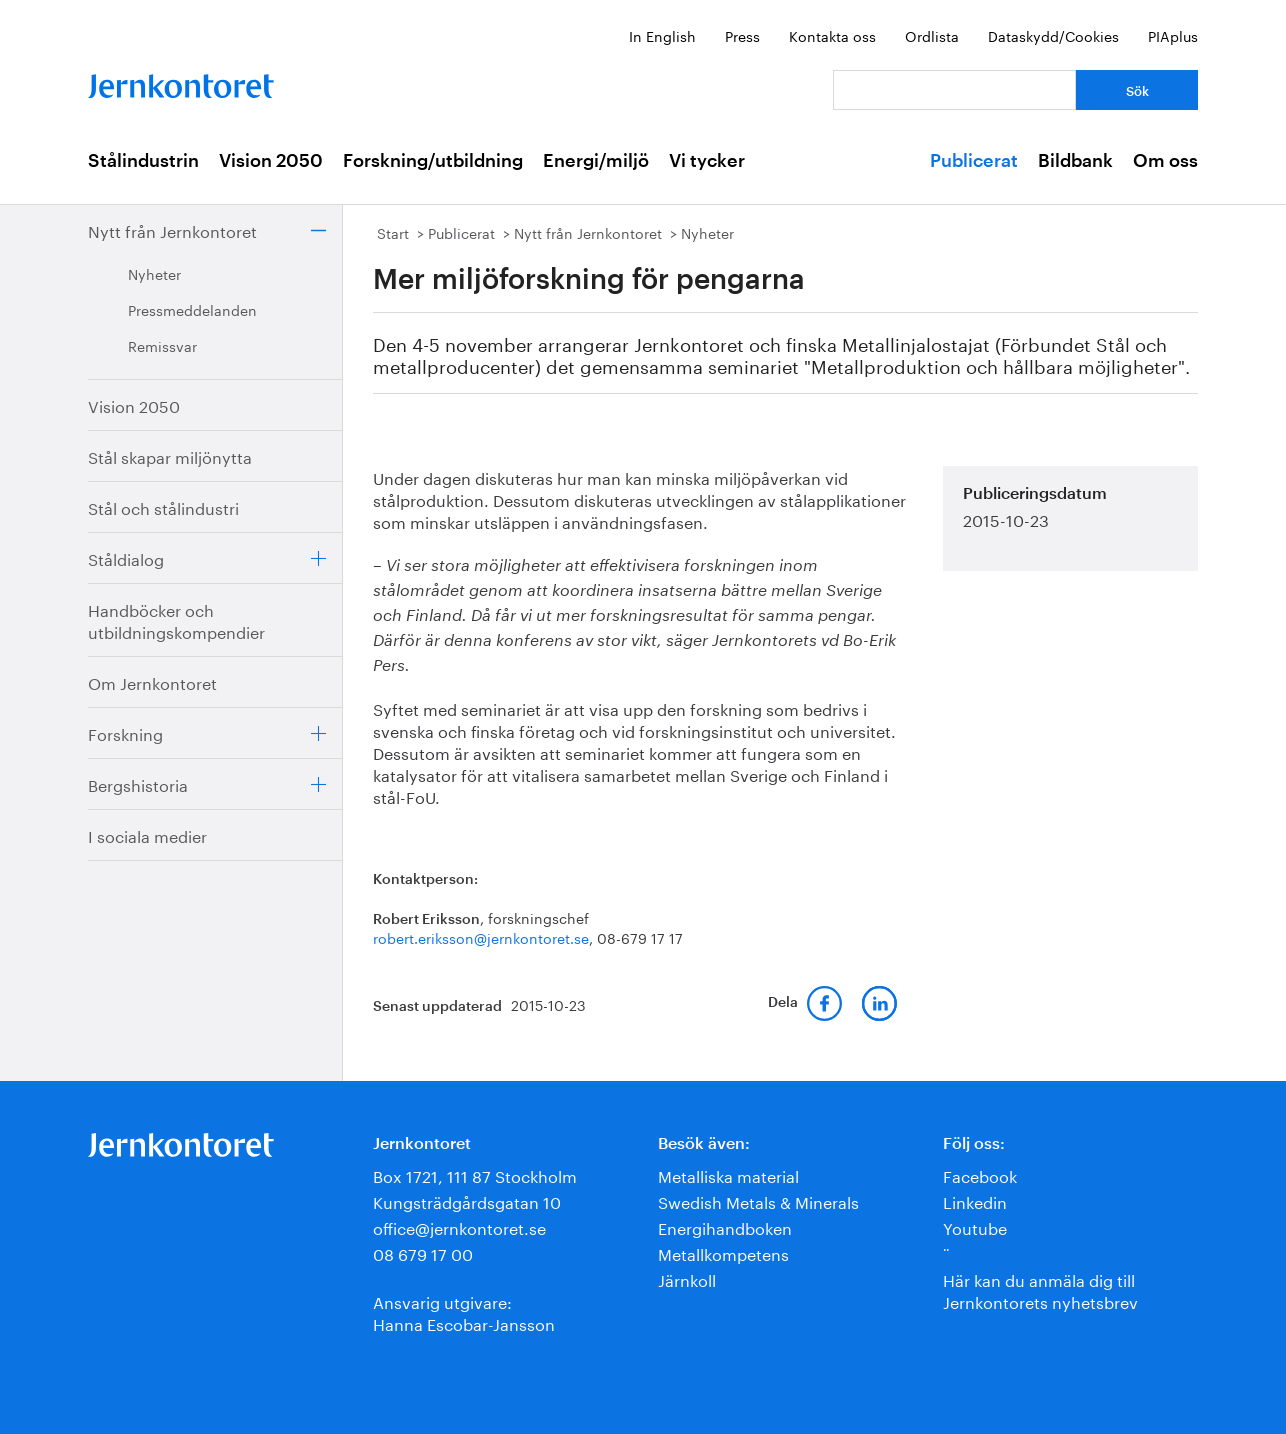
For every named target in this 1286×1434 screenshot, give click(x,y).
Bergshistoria (138, 783)
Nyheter (154, 273)
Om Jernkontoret (152, 681)
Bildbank (1075, 161)
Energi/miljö (596, 161)
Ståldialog (126, 557)
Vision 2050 (271, 161)
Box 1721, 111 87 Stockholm (475, 1174)
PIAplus (1173, 35)
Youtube (975, 1226)
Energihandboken (725, 1226)
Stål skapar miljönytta (170, 455)
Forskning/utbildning (433, 161)
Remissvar (162, 345)
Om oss (1165, 161)
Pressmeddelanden (192, 309)
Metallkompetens (723, 1252)
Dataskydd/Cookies (1053, 35)
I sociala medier (147, 834)
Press (742, 35)
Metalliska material (728, 1174)
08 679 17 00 (423, 1252)
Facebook (980, 1174)
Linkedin (975, 1200)
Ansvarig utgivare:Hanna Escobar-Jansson (464, 1311)
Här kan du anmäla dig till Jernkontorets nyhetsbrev (1040, 1289)
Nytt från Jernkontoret (172, 229)
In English (662, 35)
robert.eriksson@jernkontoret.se (481, 937)
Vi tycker (707, 161)
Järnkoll (687, 1278)
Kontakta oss (832, 35)
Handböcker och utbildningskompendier (176, 619)
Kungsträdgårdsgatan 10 (467, 1200)
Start (393, 232)
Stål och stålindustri (163, 506)
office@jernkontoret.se (459, 1226)
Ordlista (932, 35)
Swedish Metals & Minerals (758, 1200)
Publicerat (974, 161)
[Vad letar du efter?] (954, 90)
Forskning (125, 732)
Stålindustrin (143, 161)
